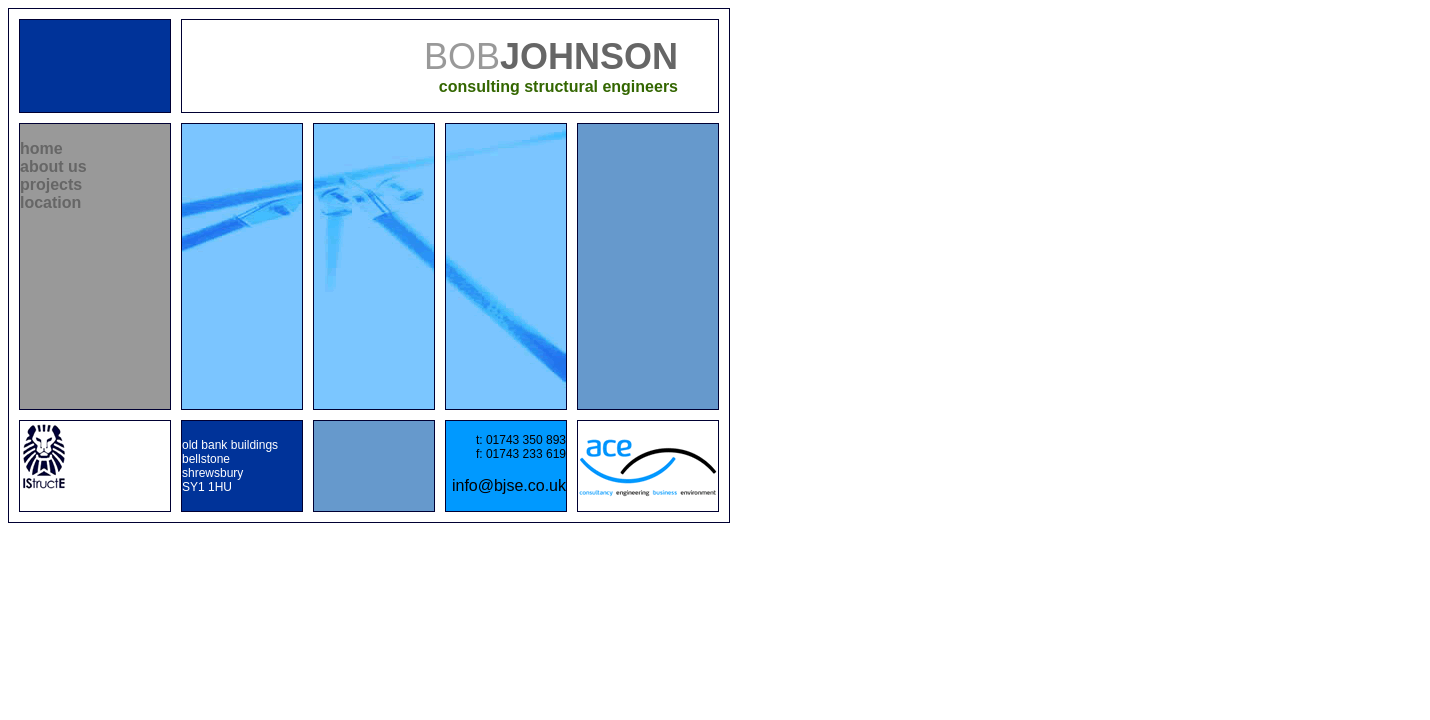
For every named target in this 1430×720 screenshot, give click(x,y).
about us (53, 166)
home (41, 148)
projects (51, 184)
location (50, 202)
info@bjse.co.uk (509, 485)
